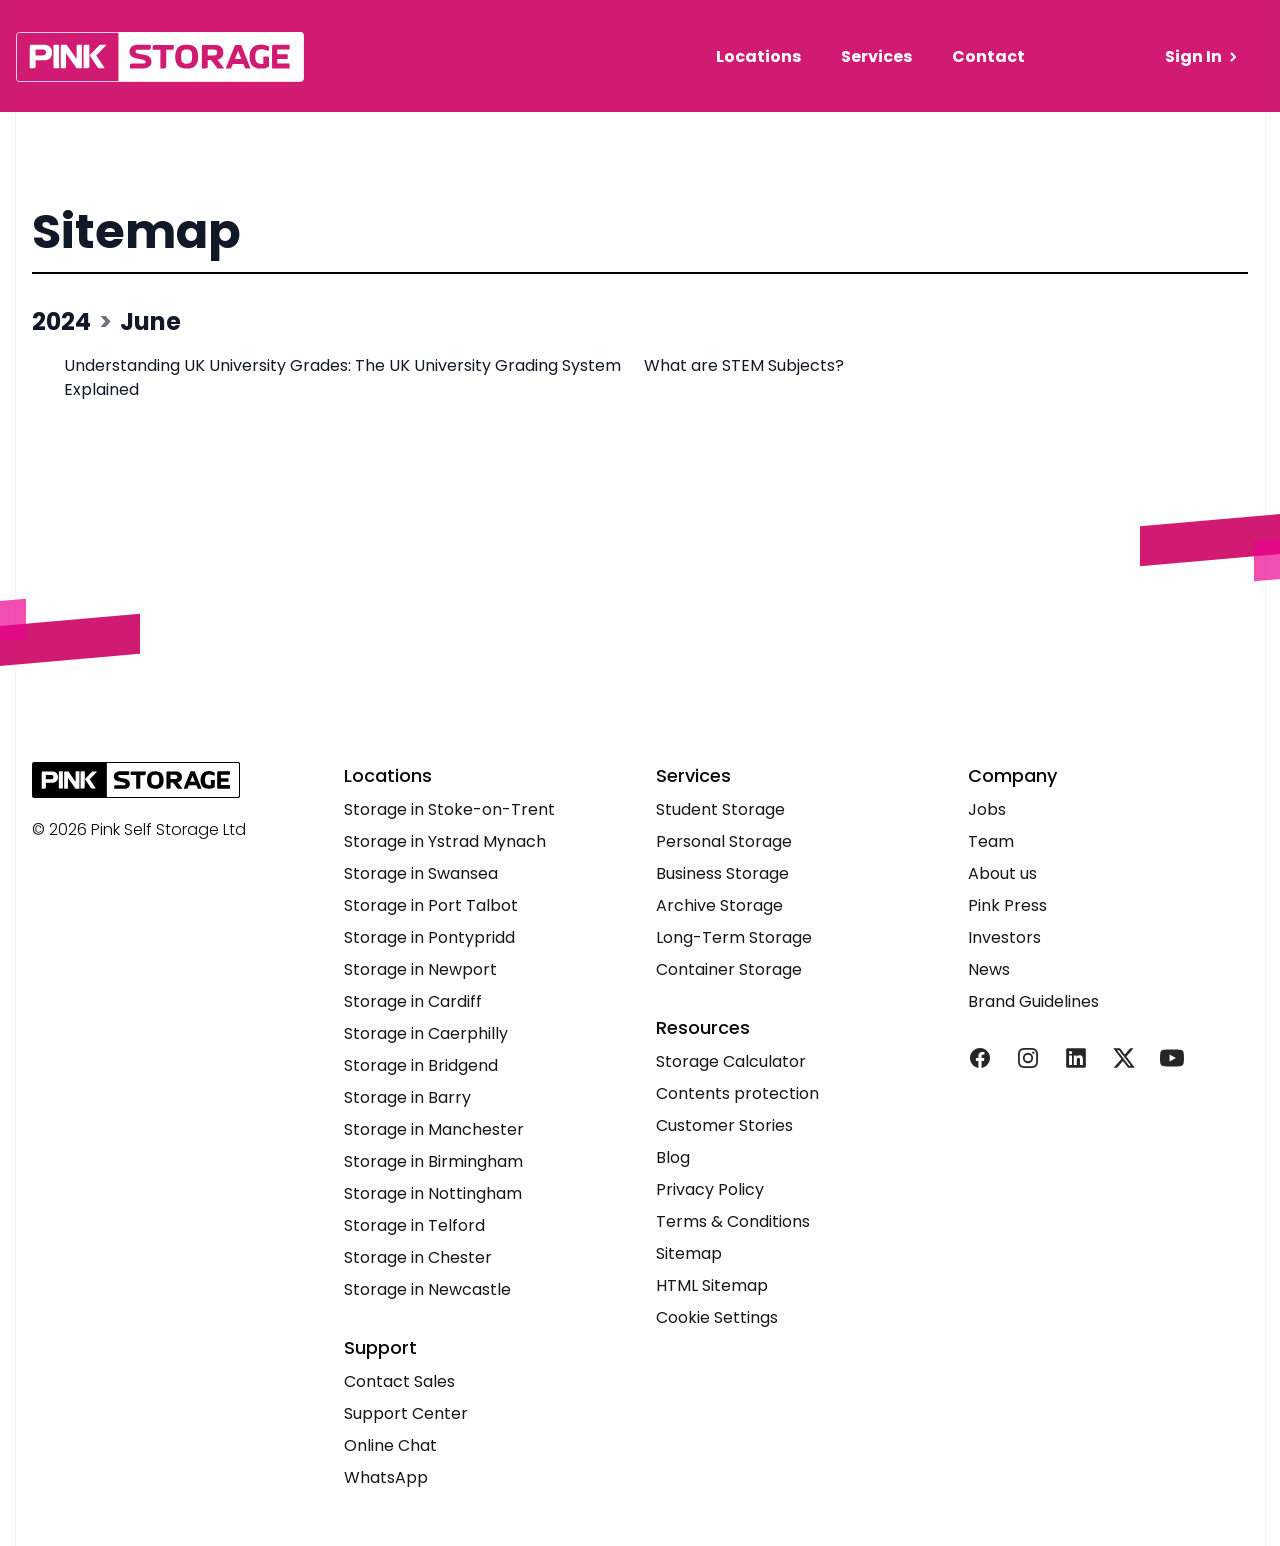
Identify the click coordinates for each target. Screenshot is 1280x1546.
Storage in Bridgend (421, 1065)
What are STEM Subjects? (746, 365)
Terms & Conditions (733, 1221)
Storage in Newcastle (427, 1289)
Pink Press (1007, 905)
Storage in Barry (407, 1097)
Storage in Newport (420, 969)
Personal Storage (724, 841)
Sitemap (136, 231)
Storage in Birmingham (433, 1161)
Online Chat (390, 1445)
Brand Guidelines (1033, 1001)
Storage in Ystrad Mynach (445, 841)
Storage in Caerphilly (426, 1033)
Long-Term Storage (734, 937)
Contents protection (737, 1093)
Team (991, 841)
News (989, 969)
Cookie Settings (717, 1317)
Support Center (406, 1413)
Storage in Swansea (421, 873)
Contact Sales (399, 1381)
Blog (673, 1157)
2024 (61, 321)
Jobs (987, 809)
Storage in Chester (418, 1257)
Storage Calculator (731, 1061)
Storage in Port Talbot (431, 905)
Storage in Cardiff (413, 1001)
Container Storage (729, 969)
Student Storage (720, 809)
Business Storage (722, 873)
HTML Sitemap (712, 1285)
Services (876, 56)
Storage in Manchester (434, 1129)
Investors (1004, 937)
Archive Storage (719, 905)
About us (1002, 873)
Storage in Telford (414, 1225)
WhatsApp (386, 1477)
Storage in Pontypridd (429, 937)
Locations (758, 56)
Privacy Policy (710, 1189)
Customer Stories (724, 1125)
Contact (988, 56)
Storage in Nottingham (433, 1193)
